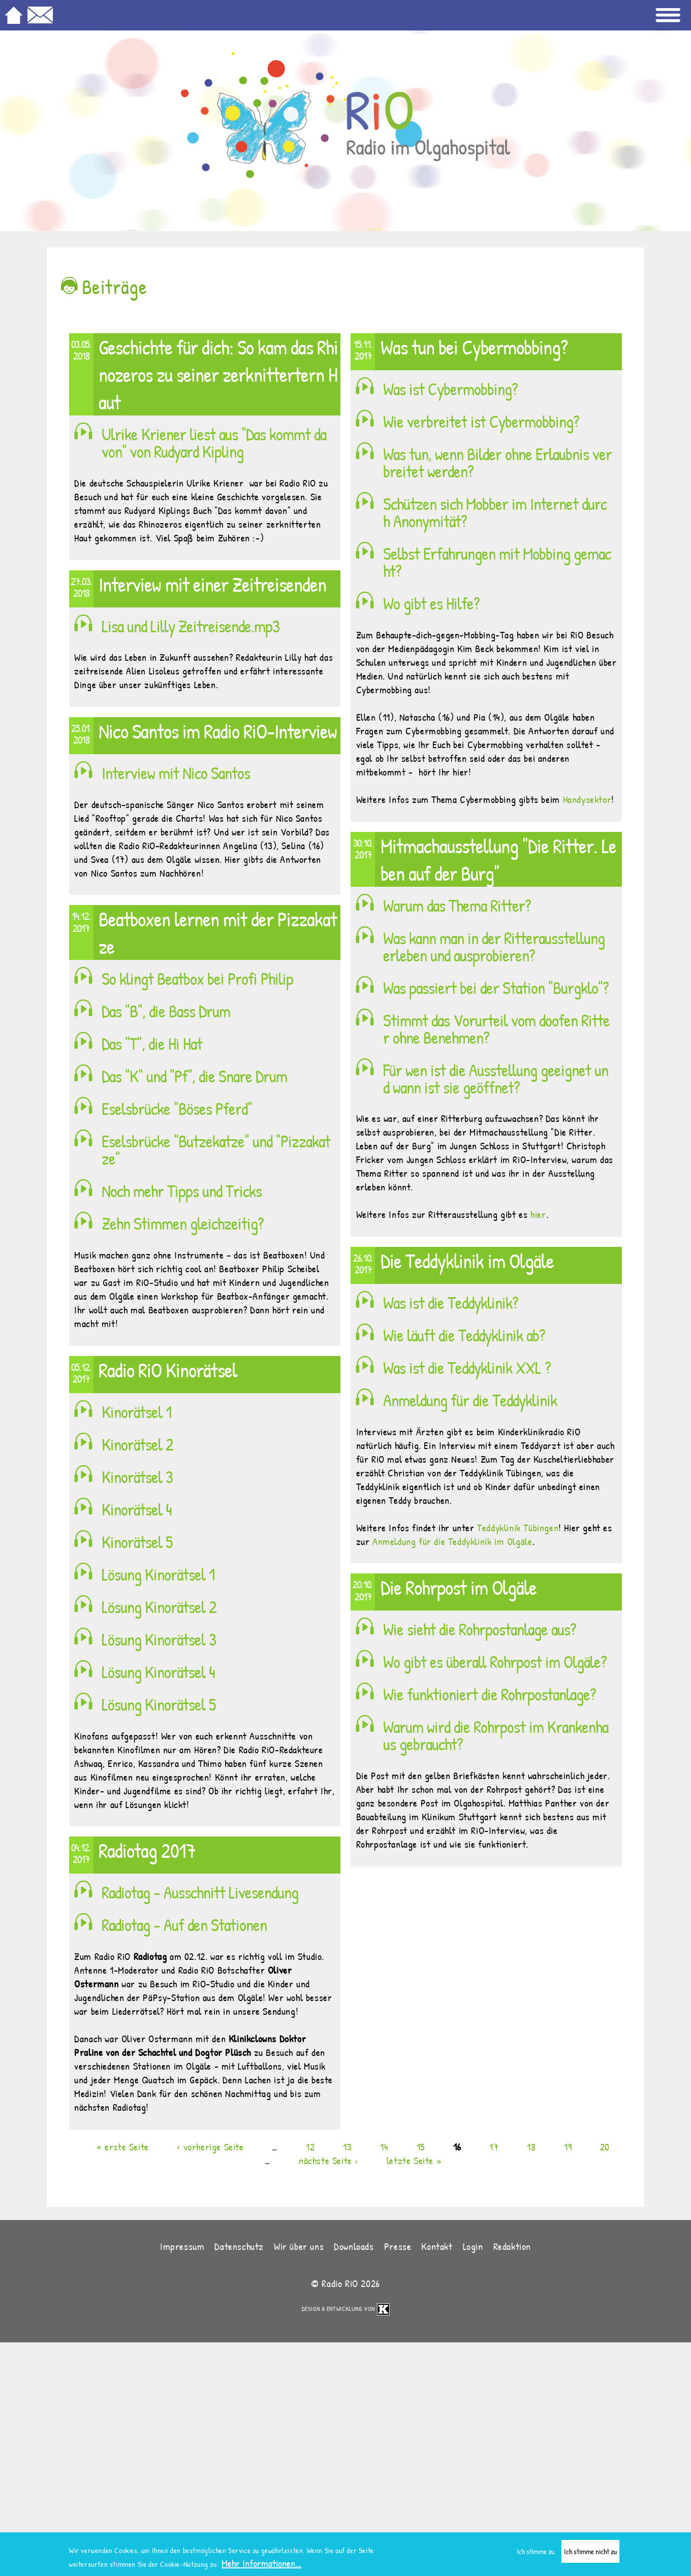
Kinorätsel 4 (137, 1509)
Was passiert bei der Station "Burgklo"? (496, 987)
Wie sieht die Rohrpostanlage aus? (479, 1629)
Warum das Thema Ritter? (457, 905)
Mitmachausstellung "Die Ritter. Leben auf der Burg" (498, 859)
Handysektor (587, 799)
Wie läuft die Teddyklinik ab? (464, 1335)
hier (538, 1214)
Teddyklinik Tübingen (517, 1527)
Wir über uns (299, 2246)
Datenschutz (239, 2246)
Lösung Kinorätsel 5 (158, 1704)
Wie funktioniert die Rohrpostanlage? (489, 1694)
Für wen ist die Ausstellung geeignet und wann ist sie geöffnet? (495, 1078)
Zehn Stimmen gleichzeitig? (183, 1223)
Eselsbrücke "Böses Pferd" (177, 1108)
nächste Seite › (328, 2160)
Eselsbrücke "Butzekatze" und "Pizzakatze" (216, 1150)
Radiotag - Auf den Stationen (184, 1925)
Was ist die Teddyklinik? (450, 1302)
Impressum (182, 2246)
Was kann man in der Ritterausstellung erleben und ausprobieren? (494, 946)
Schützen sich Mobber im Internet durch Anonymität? (495, 512)
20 (605, 2146)
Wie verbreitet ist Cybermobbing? (481, 421)
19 (568, 2146)
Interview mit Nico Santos (176, 773)
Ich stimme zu (535, 2554)
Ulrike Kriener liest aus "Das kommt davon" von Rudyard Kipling (214, 443)
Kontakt (436, 2246)
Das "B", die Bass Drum (166, 1011)
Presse (398, 2246)
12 (310, 2146)
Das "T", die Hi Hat (152, 1043)
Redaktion (512, 2246)
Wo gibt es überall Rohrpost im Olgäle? (495, 1661)
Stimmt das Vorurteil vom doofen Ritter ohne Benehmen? (496, 1029)
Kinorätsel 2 (137, 1444)
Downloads (353, 2246)
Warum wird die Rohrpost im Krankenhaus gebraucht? (495, 1735)
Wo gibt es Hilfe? (431, 603)
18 (531, 2146)
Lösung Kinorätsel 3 (159, 1639)
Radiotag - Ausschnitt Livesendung (200, 1892)
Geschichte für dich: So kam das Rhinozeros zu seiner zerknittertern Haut (218, 374)
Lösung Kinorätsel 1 (158, 1574)
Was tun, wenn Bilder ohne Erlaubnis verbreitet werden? (497, 462)
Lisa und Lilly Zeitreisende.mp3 (190, 626)
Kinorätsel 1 (136, 1412)
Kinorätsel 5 (137, 1542)
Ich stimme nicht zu (590, 2554)
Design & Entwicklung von (346, 2308)
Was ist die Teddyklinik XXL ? (467, 1367)
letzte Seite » (414, 2160)
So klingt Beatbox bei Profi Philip (197, 978)
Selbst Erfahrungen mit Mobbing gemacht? (497, 562)
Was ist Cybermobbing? (450, 389)
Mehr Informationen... (261, 2565)
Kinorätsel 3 (137, 1477)
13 (347, 2146)
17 (493, 2146)
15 (421, 2146)
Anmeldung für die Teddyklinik (470, 1400)
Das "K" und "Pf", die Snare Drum (194, 1076)
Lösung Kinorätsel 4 (158, 1672)
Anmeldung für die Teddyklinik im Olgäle (452, 1541)
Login (473, 2246)
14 (384, 2146)
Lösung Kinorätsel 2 (159, 1607)
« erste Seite (123, 2146)
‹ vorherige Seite (210, 2146)
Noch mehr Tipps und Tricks (182, 1191)
